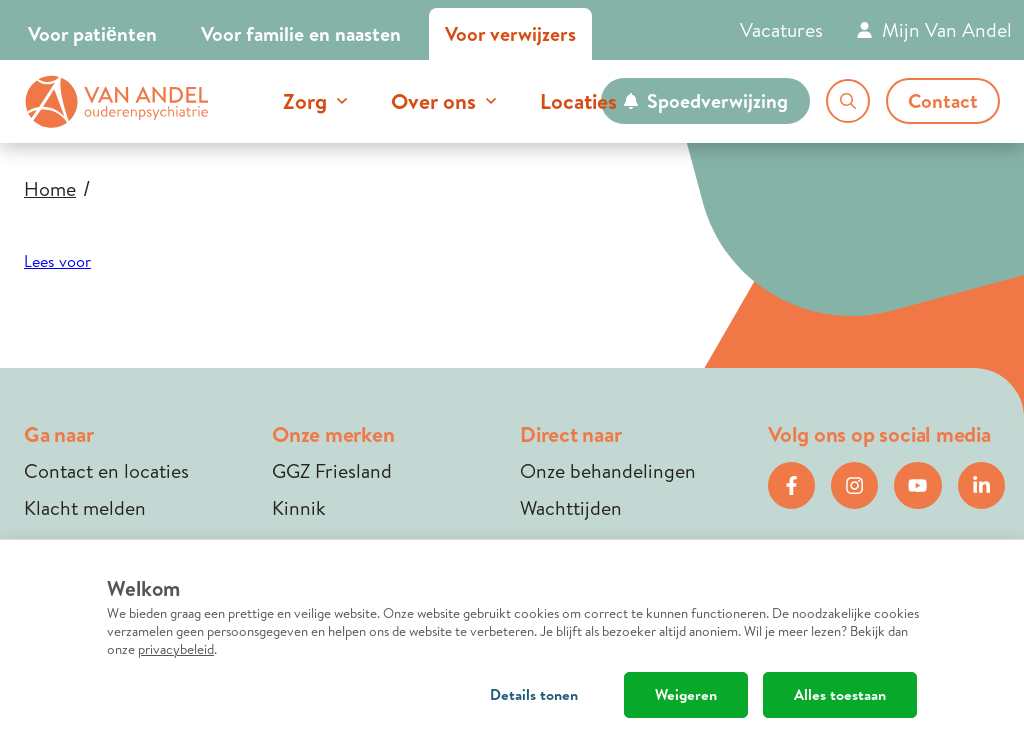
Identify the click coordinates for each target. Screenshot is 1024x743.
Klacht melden (85, 507)
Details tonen (534, 694)
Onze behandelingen (608, 470)
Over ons (433, 101)
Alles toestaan (840, 694)
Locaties (578, 101)
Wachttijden (571, 507)
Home (50, 189)
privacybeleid (176, 649)
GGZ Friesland (332, 470)
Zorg (305, 101)
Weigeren (686, 694)
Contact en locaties (106, 470)
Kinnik (298, 507)
